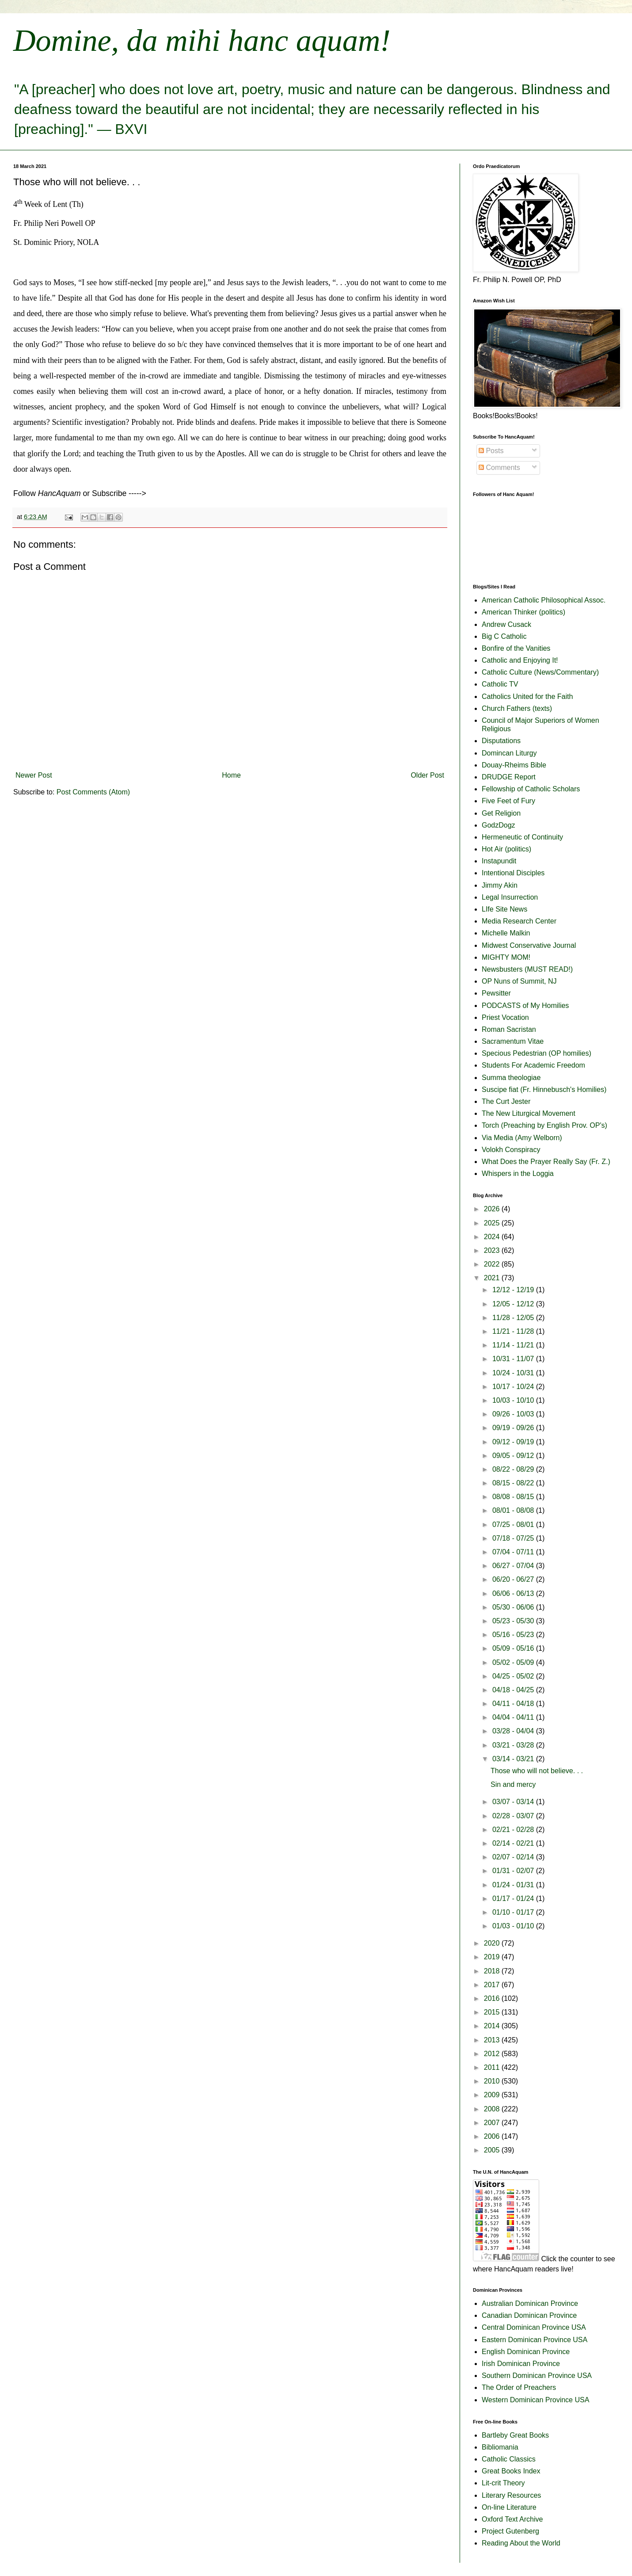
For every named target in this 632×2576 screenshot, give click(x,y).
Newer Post (33, 775)
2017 (493, 1984)
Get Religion (501, 813)
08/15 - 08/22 (514, 1483)
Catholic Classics (509, 2459)
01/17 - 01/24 (514, 1898)
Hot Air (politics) (506, 849)
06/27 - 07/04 (514, 1565)
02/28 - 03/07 (514, 1816)
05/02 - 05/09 (514, 1662)
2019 (493, 1957)
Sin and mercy (513, 1784)
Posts (491, 450)
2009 (493, 2095)
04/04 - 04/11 (514, 1717)
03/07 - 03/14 (514, 1801)
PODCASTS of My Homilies (525, 1005)
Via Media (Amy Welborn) (522, 1137)
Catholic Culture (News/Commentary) (540, 672)
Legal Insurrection (510, 897)
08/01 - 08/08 (514, 1510)
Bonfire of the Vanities (516, 648)
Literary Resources (511, 2495)
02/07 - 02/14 (514, 1857)
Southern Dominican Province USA (537, 2375)
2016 (493, 1998)
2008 (493, 2109)
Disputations (501, 740)
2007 (493, 2122)
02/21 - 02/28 (514, 1829)
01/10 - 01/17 (514, 1912)
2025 (493, 1223)
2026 (493, 1209)
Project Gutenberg (510, 2531)
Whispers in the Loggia (518, 1173)
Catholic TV (500, 684)
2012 (493, 2053)
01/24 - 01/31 (514, 1885)
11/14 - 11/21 (514, 1345)
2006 (493, 2136)
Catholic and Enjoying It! (520, 660)
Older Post (427, 775)
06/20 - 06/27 (514, 1579)
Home (231, 775)
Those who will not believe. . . (537, 1771)
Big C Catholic (504, 636)
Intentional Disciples (513, 873)
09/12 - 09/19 (514, 1442)
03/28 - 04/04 (514, 1731)
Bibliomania (500, 2447)
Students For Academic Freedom (533, 1065)
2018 (493, 1971)
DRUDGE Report (509, 777)
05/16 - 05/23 (514, 1634)
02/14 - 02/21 (514, 1843)
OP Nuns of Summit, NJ (519, 981)
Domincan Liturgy (509, 753)
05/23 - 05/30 (514, 1621)
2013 (493, 2040)
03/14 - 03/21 (514, 1759)
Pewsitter (496, 993)
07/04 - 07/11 (514, 1552)
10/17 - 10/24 (514, 1386)
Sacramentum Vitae (513, 1041)
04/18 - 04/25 (514, 1690)
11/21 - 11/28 (514, 1331)
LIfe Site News (504, 909)
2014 (493, 2026)
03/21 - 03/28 (514, 1745)
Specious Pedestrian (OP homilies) (536, 1053)
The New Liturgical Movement (528, 1113)
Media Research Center (519, 921)
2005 (493, 2150)
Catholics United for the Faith (527, 696)
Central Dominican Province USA (534, 2327)
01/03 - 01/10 (514, 1926)
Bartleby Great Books (515, 2435)
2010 (493, 2081)
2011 (493, 2067)
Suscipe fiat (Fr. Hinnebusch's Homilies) (544, 1089)
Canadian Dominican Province (529, 2315)
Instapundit (499, 861)
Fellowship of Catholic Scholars (531, 789)
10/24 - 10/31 (514, 1373)
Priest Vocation (505, 1017)
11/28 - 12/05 (514, 1317)
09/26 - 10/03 (514, 1414)
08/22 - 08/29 (514, 1469)
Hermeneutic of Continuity (522, 837)
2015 (493, 2012)
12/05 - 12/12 (514, 1304)
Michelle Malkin (506, 933)
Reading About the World (521, 2543)
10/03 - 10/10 (514, 1400)
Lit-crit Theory (503, 2483)
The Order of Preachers (519, 2387)
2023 (493, 1250)
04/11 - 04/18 (514, 1703)
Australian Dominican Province (530, 2303)
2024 (493, 1236)
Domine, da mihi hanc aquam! (202, 40)
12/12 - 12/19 (514, 1290)
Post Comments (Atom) (93, 792)
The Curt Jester (506, 1101)
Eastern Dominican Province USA (534, 2339)
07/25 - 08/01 (514, 1524)
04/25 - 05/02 (514, 1676)
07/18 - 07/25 (514, 1538)
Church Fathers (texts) (517, 708)
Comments (499, 467)
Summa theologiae (511, 1077)
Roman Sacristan (509, 1029)
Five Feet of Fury (508, 801)
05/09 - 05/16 (514, 1648)
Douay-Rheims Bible (514, 765)
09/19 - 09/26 (514, 1427)
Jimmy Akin (500, 885)
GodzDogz (498, 825)
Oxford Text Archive (512, 2519)
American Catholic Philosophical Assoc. (543, 600)
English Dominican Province (526, 2351)
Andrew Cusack (506, 624)
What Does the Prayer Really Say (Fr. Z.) (546, 1161)
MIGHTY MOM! (506, 957)
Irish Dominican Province (521, 2363)
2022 (493, 1264)
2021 (493, 1278)
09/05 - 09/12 (514, 1455)
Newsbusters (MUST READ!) (527, 969)
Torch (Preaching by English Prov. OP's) (544, 1125)
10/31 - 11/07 (514, 1358)
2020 (493, 1943)
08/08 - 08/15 (514, 1496)
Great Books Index (511, 2471)
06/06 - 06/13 (514, 1593)
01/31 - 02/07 (514, 1870)
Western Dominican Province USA (535, 2400)
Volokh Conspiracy (511, 1149)
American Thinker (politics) (523, 612)
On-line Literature (509, 2507)
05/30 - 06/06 (514, 1607)
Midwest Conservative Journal (529, 945)
